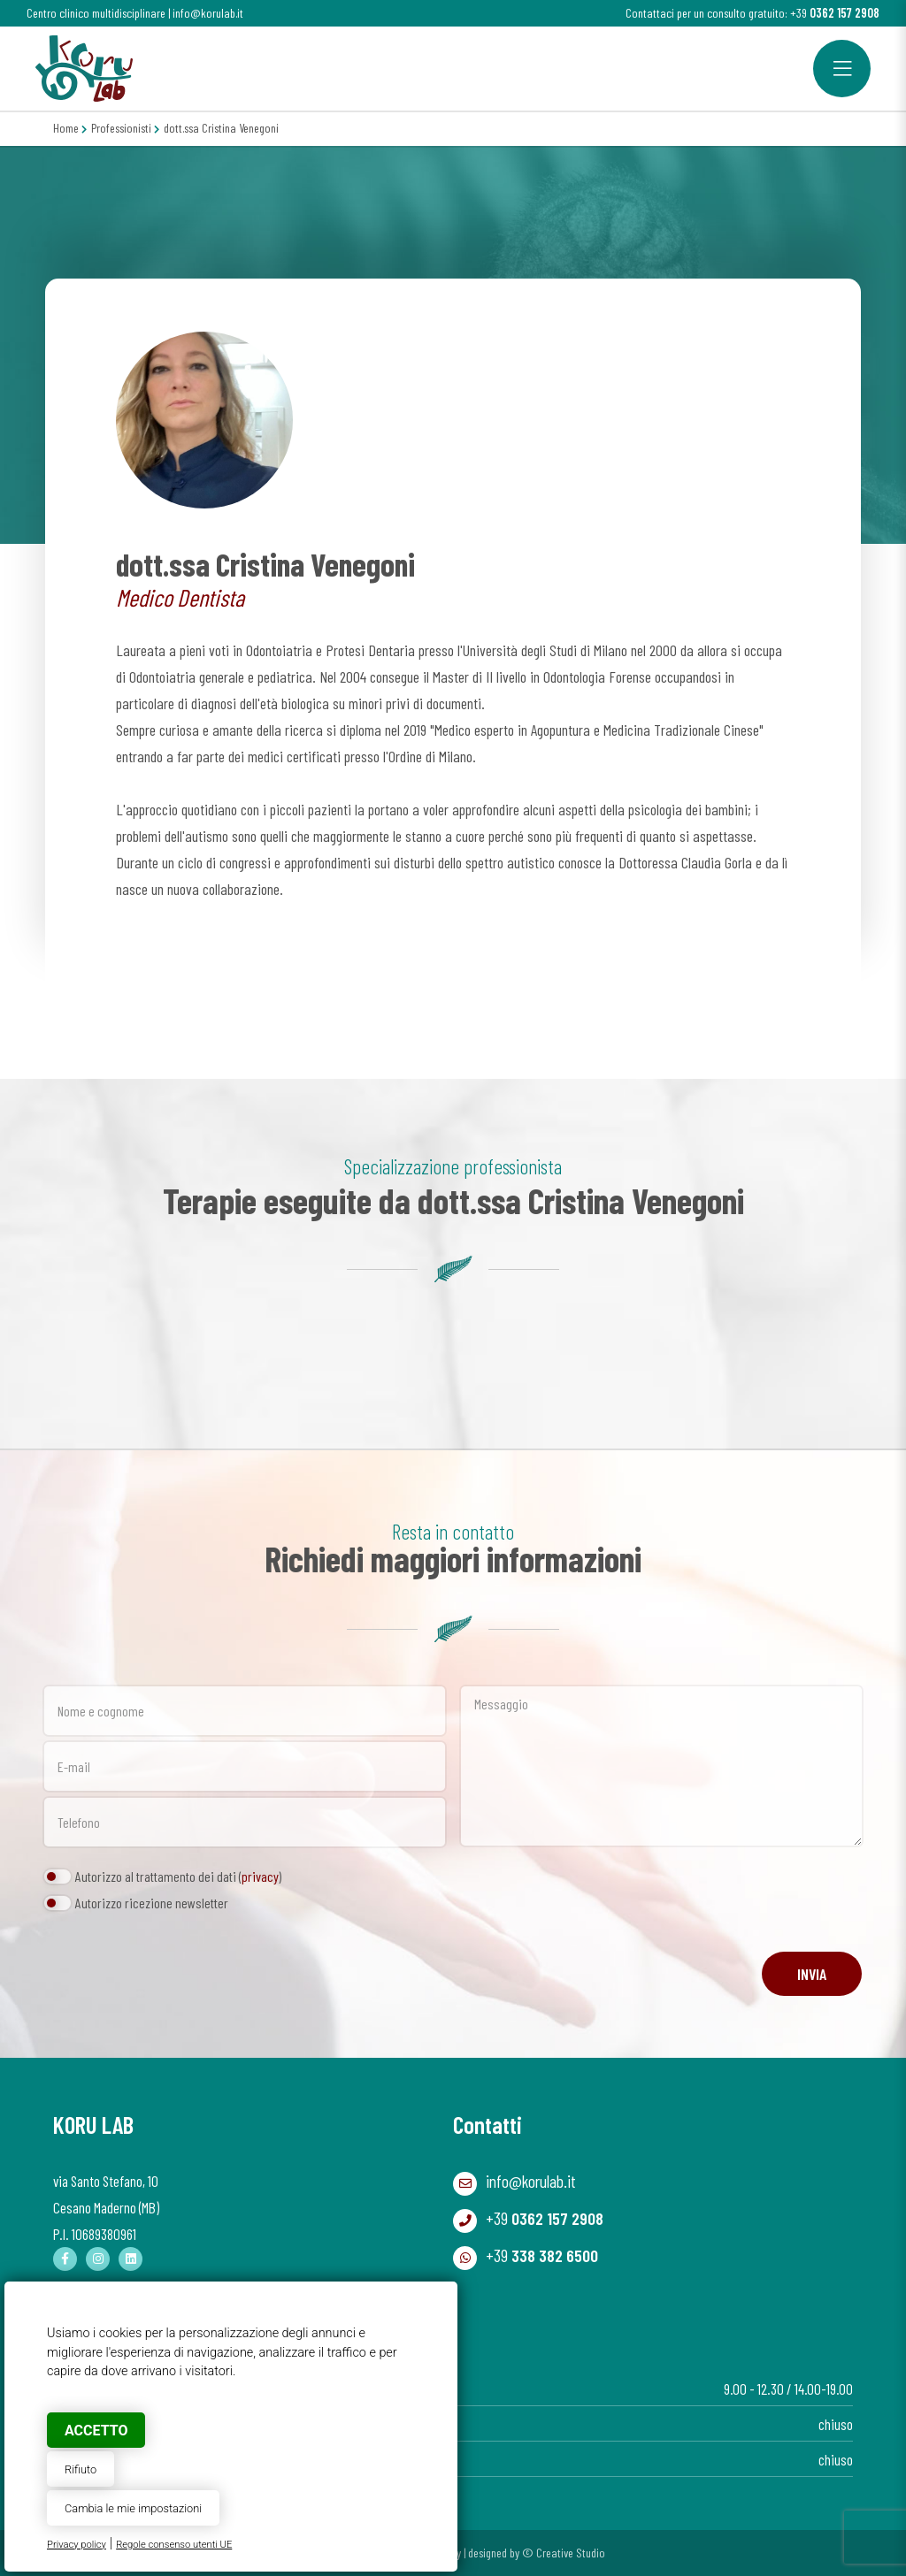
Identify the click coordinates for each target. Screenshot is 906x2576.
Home (66, 127)
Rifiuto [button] (80, 2469)
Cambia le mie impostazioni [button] (133, 2508)
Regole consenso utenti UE (174, 2544)
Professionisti (121, 127)
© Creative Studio (563, 2552)
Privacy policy (76, 2544)
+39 (834, 12)
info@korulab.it (208, 12)
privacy (260, 1876)
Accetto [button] (96, 2430)
